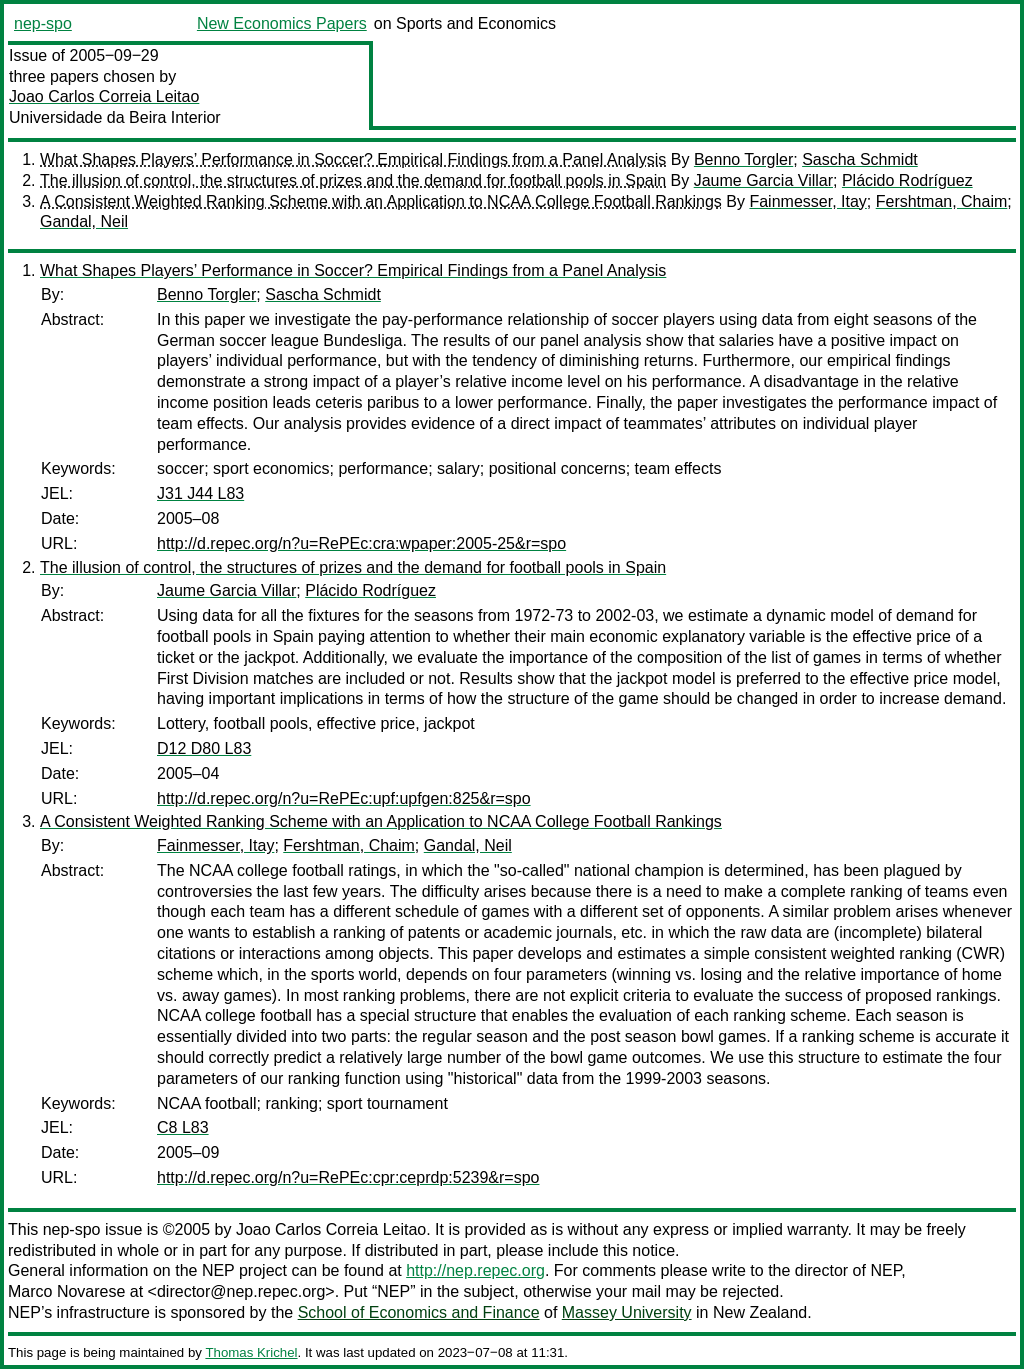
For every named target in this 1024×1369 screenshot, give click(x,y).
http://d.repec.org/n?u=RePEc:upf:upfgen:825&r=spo (344, 798)
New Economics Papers (282, 23)
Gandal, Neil (84, 221)
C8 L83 (183, 1127)
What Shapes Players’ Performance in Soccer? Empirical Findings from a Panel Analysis (353, 159)
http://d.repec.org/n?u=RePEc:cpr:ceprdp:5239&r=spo (348, 1177)
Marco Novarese (66, 1291)
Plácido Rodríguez (907, 180)
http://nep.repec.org (475, 1270)
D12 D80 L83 (204, 748)
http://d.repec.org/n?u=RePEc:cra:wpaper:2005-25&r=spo (361, 543)
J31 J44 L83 (200, 493)
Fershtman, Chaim (942, 201)
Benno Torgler (743, 159)
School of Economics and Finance (419, 1312)
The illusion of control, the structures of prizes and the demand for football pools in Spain (353, 180)
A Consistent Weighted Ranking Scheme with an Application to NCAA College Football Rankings (381, 201)
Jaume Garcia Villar (763, 180)
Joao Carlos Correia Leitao (104, 96)
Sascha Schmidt (860, 159)
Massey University (627, 1312)
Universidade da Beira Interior (115, 117)
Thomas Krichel (251, 1352)
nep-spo (43, 23)
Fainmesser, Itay (807, 201)
